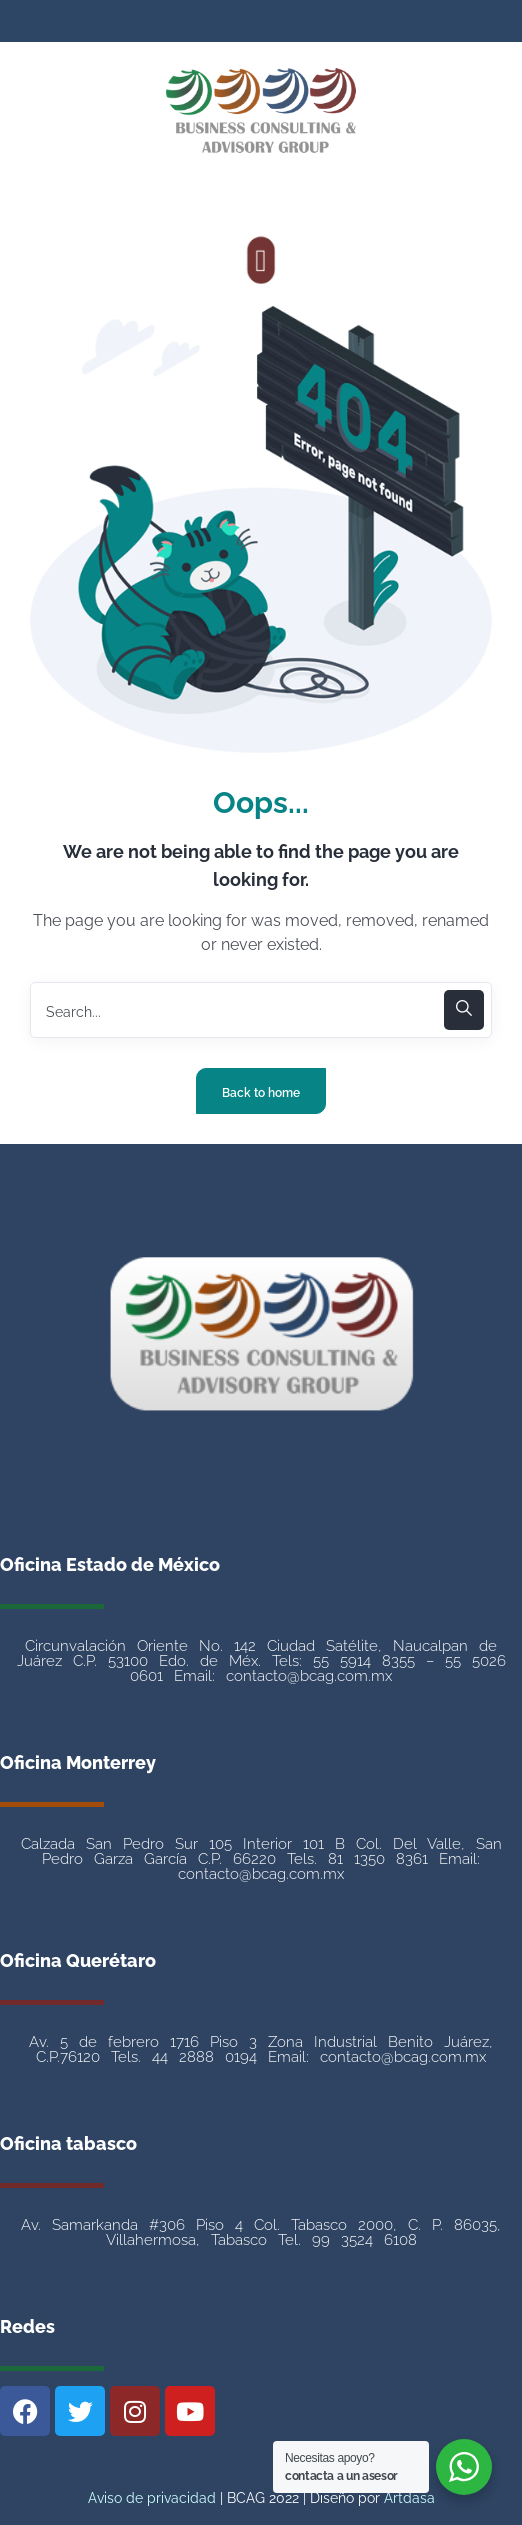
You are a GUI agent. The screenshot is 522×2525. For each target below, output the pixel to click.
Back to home (261, 1093)
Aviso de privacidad (152, 2498)
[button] (261, 259)
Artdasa (407, 2498)
